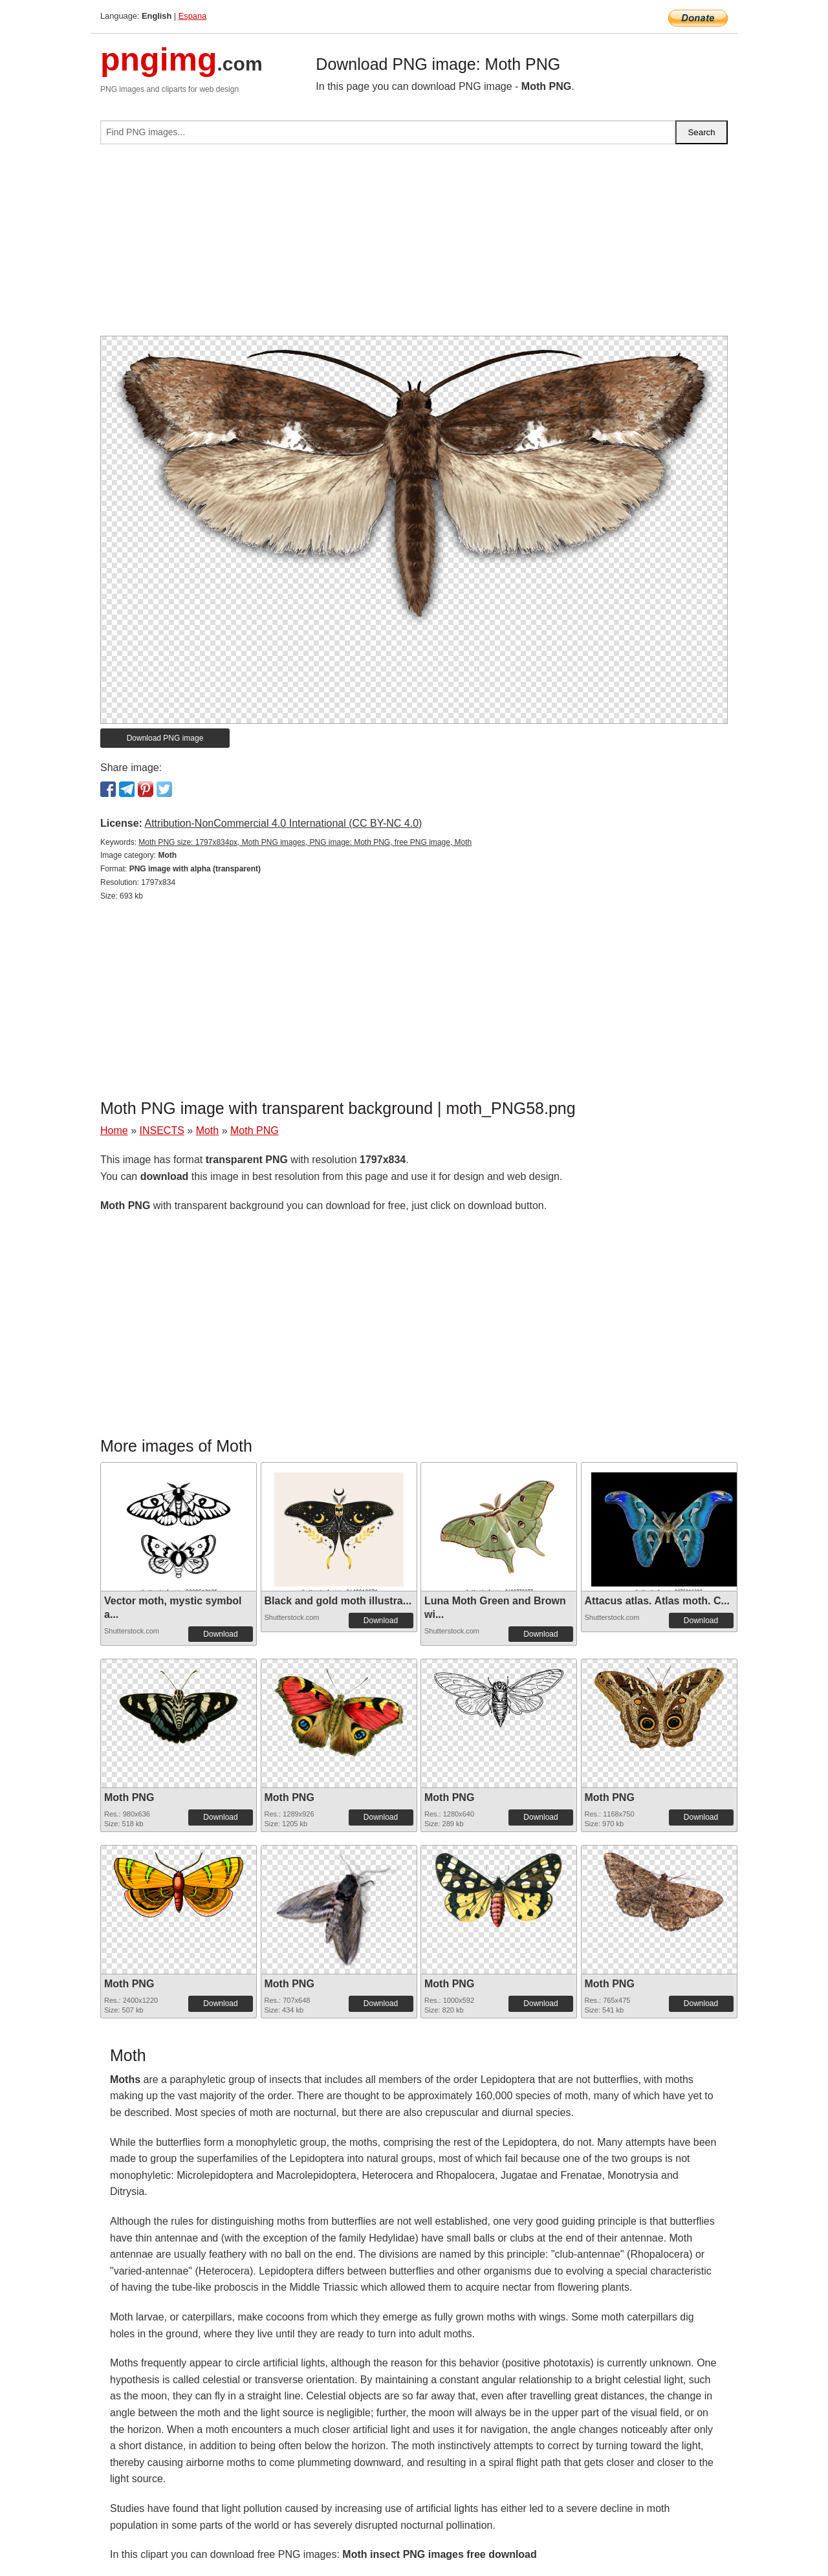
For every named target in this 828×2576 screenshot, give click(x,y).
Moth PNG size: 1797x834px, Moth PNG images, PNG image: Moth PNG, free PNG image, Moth (305, 842)
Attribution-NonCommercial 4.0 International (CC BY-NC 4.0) (283, 823)
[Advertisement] (414, 245)
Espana (192, 16)
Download (220, 1634)
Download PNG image (165, 738)
